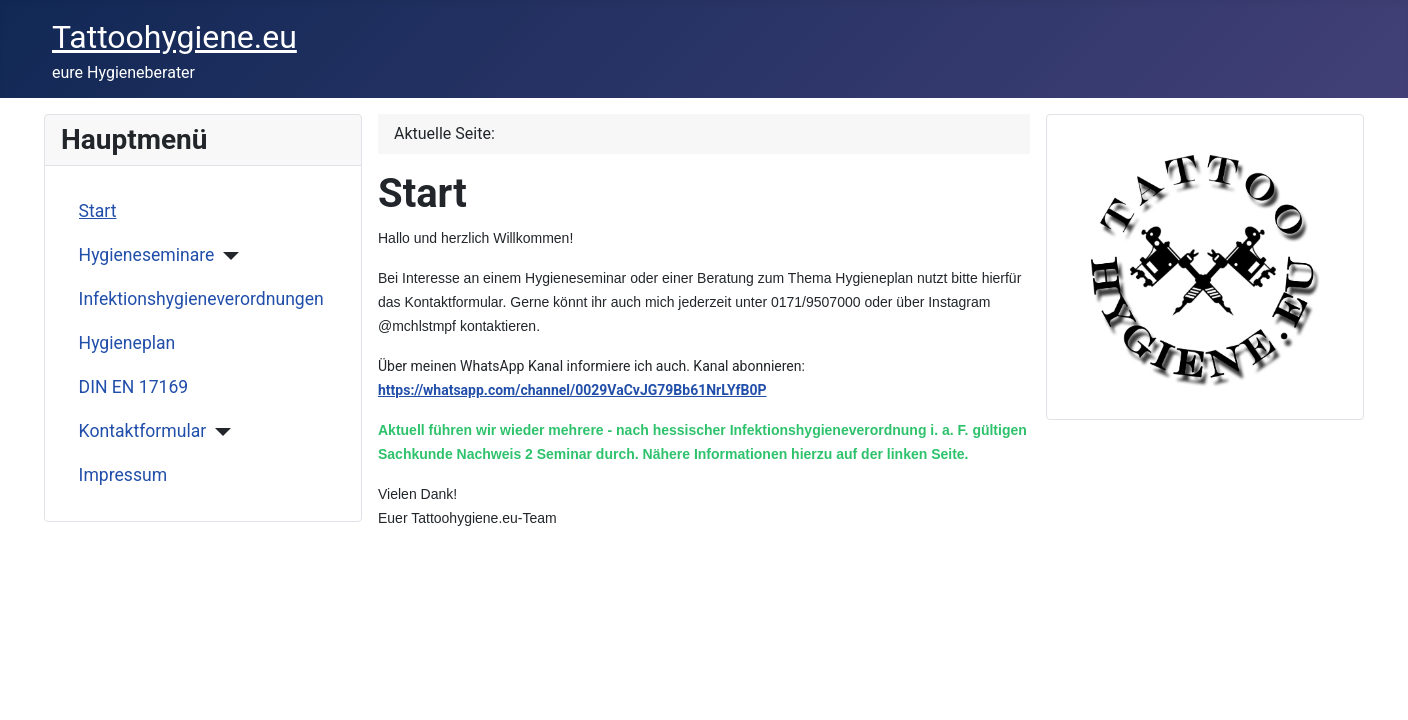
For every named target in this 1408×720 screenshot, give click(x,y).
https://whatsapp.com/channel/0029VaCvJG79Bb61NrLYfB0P (572, 390)
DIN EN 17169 (134, 387)
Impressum (123, 475)
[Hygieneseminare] (226, 256)
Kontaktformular (143, 431)
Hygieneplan (127, 343)
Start (98, 211)
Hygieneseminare (147, 255)
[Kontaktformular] (218, 432)
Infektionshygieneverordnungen (201, 299)
